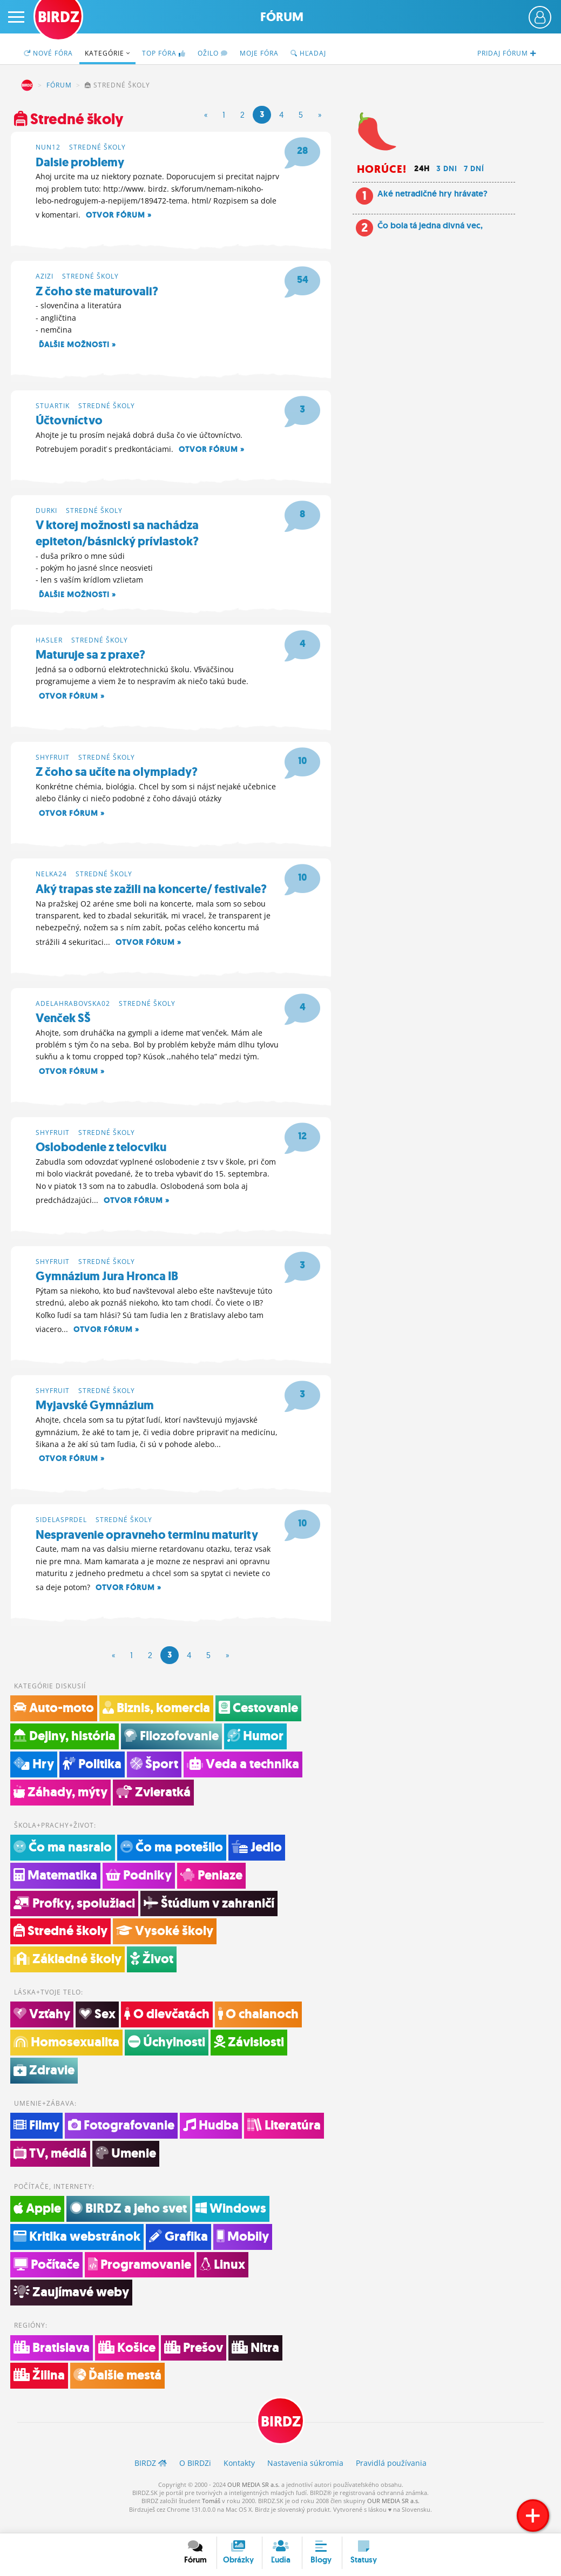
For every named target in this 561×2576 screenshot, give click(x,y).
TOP (164, 53)
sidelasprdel (61, 1529)
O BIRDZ (195, 2477)
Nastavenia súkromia (305, 2477)
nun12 (48, 145)
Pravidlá (391, 2477)
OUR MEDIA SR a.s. (253, 2498)
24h (422, 168)
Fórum (281, 17)
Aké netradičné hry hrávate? (432, 193)
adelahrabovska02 (73, 1008)
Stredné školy (97, 145)
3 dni (446, 168)
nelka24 (51, 878)
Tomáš (211, 2515)
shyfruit (53, 760)
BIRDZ (27, 85)
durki (46, 512)
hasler (49, 642)
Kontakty (239, 2477)
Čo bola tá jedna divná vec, (430, 225)
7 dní (474, 168)
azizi (44, 275)
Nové (48, 53)
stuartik (53, 405)
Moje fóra (259, 53)
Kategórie (107, 53)
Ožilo (213, 53)
